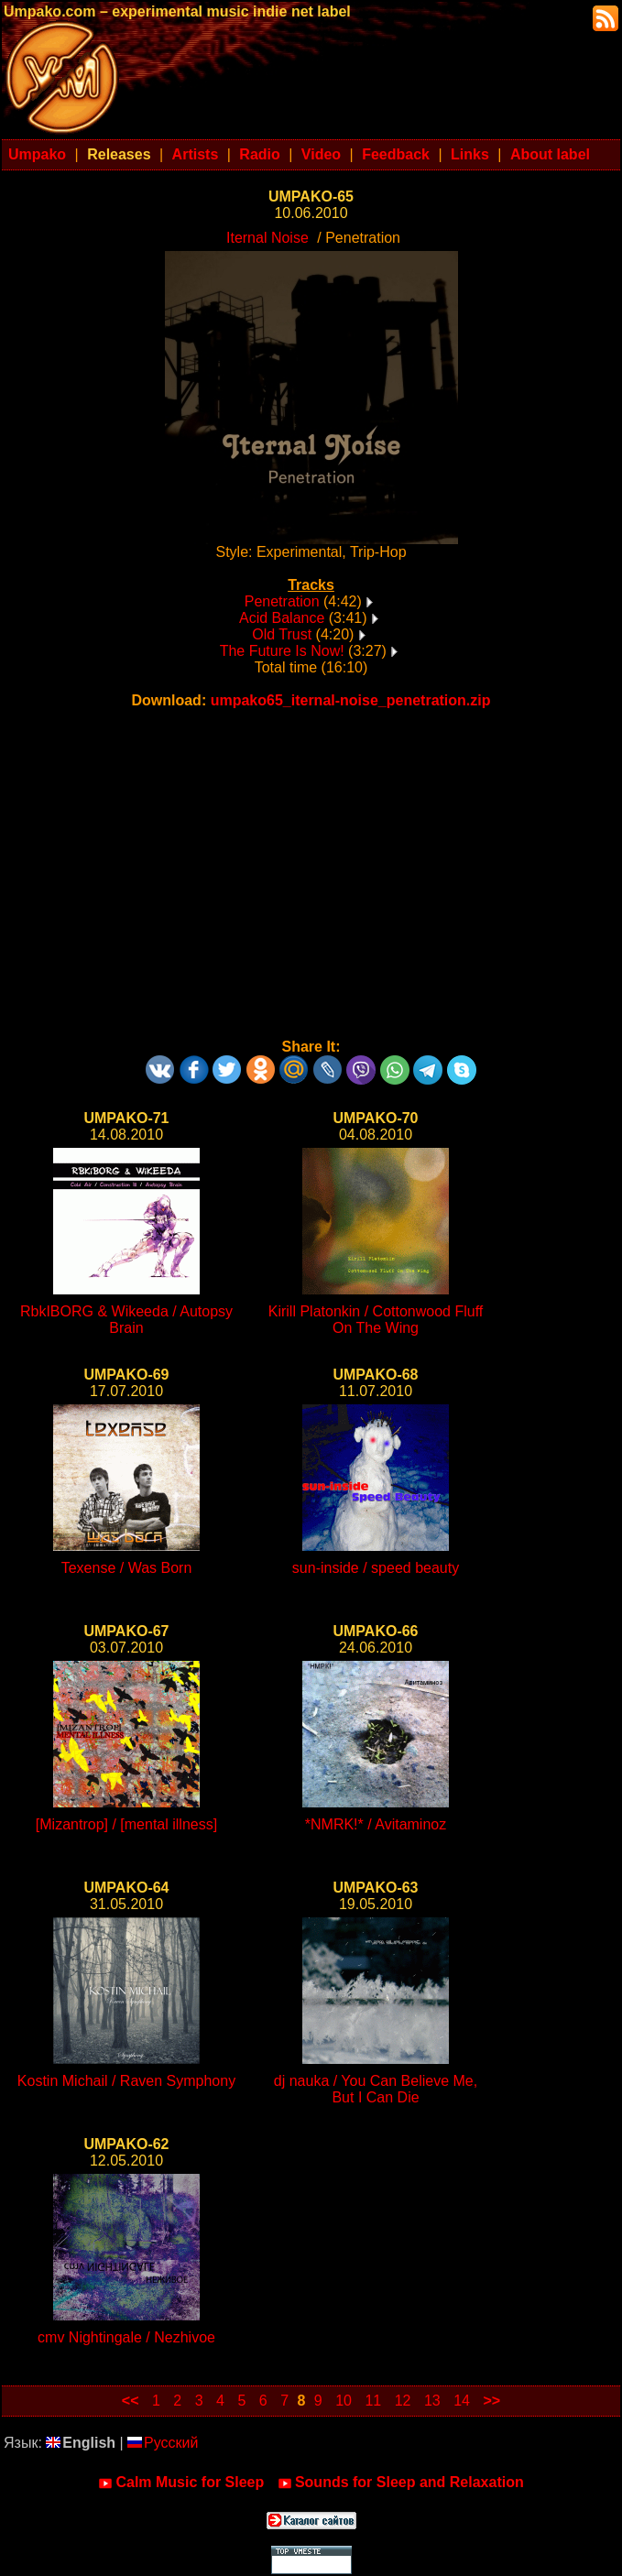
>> (491, 2400)
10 (343, 2400)
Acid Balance (281, 618)
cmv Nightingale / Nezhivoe (126, 2337)
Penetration (282, 601)
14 (461, 2400)
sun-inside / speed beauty (375, 1568)
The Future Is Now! (282, 651)
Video (321, 154)
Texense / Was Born (126, 1568)
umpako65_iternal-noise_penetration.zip (351, 700)
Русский (162, 2442)
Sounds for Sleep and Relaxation (401, 2482)
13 (432, 2400)
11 (373, 2400)
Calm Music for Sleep (181, 2482)
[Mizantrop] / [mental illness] (126, 1824)
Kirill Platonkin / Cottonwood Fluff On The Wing (375, 1320)
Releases (118, 154)
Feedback (396, 154)
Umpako (37, 154)
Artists (195, 154)
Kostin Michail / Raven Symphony (126, 2081)
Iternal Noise (267, 238)
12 (403, 2400)
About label (550, 154)
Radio (259, 154)
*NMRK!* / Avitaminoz (375, 1824)
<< (130, 2400)
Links (470, 154)
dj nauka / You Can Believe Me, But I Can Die (375, 2089)
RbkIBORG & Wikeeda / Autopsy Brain (126, 1320)
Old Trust (281, 634)
